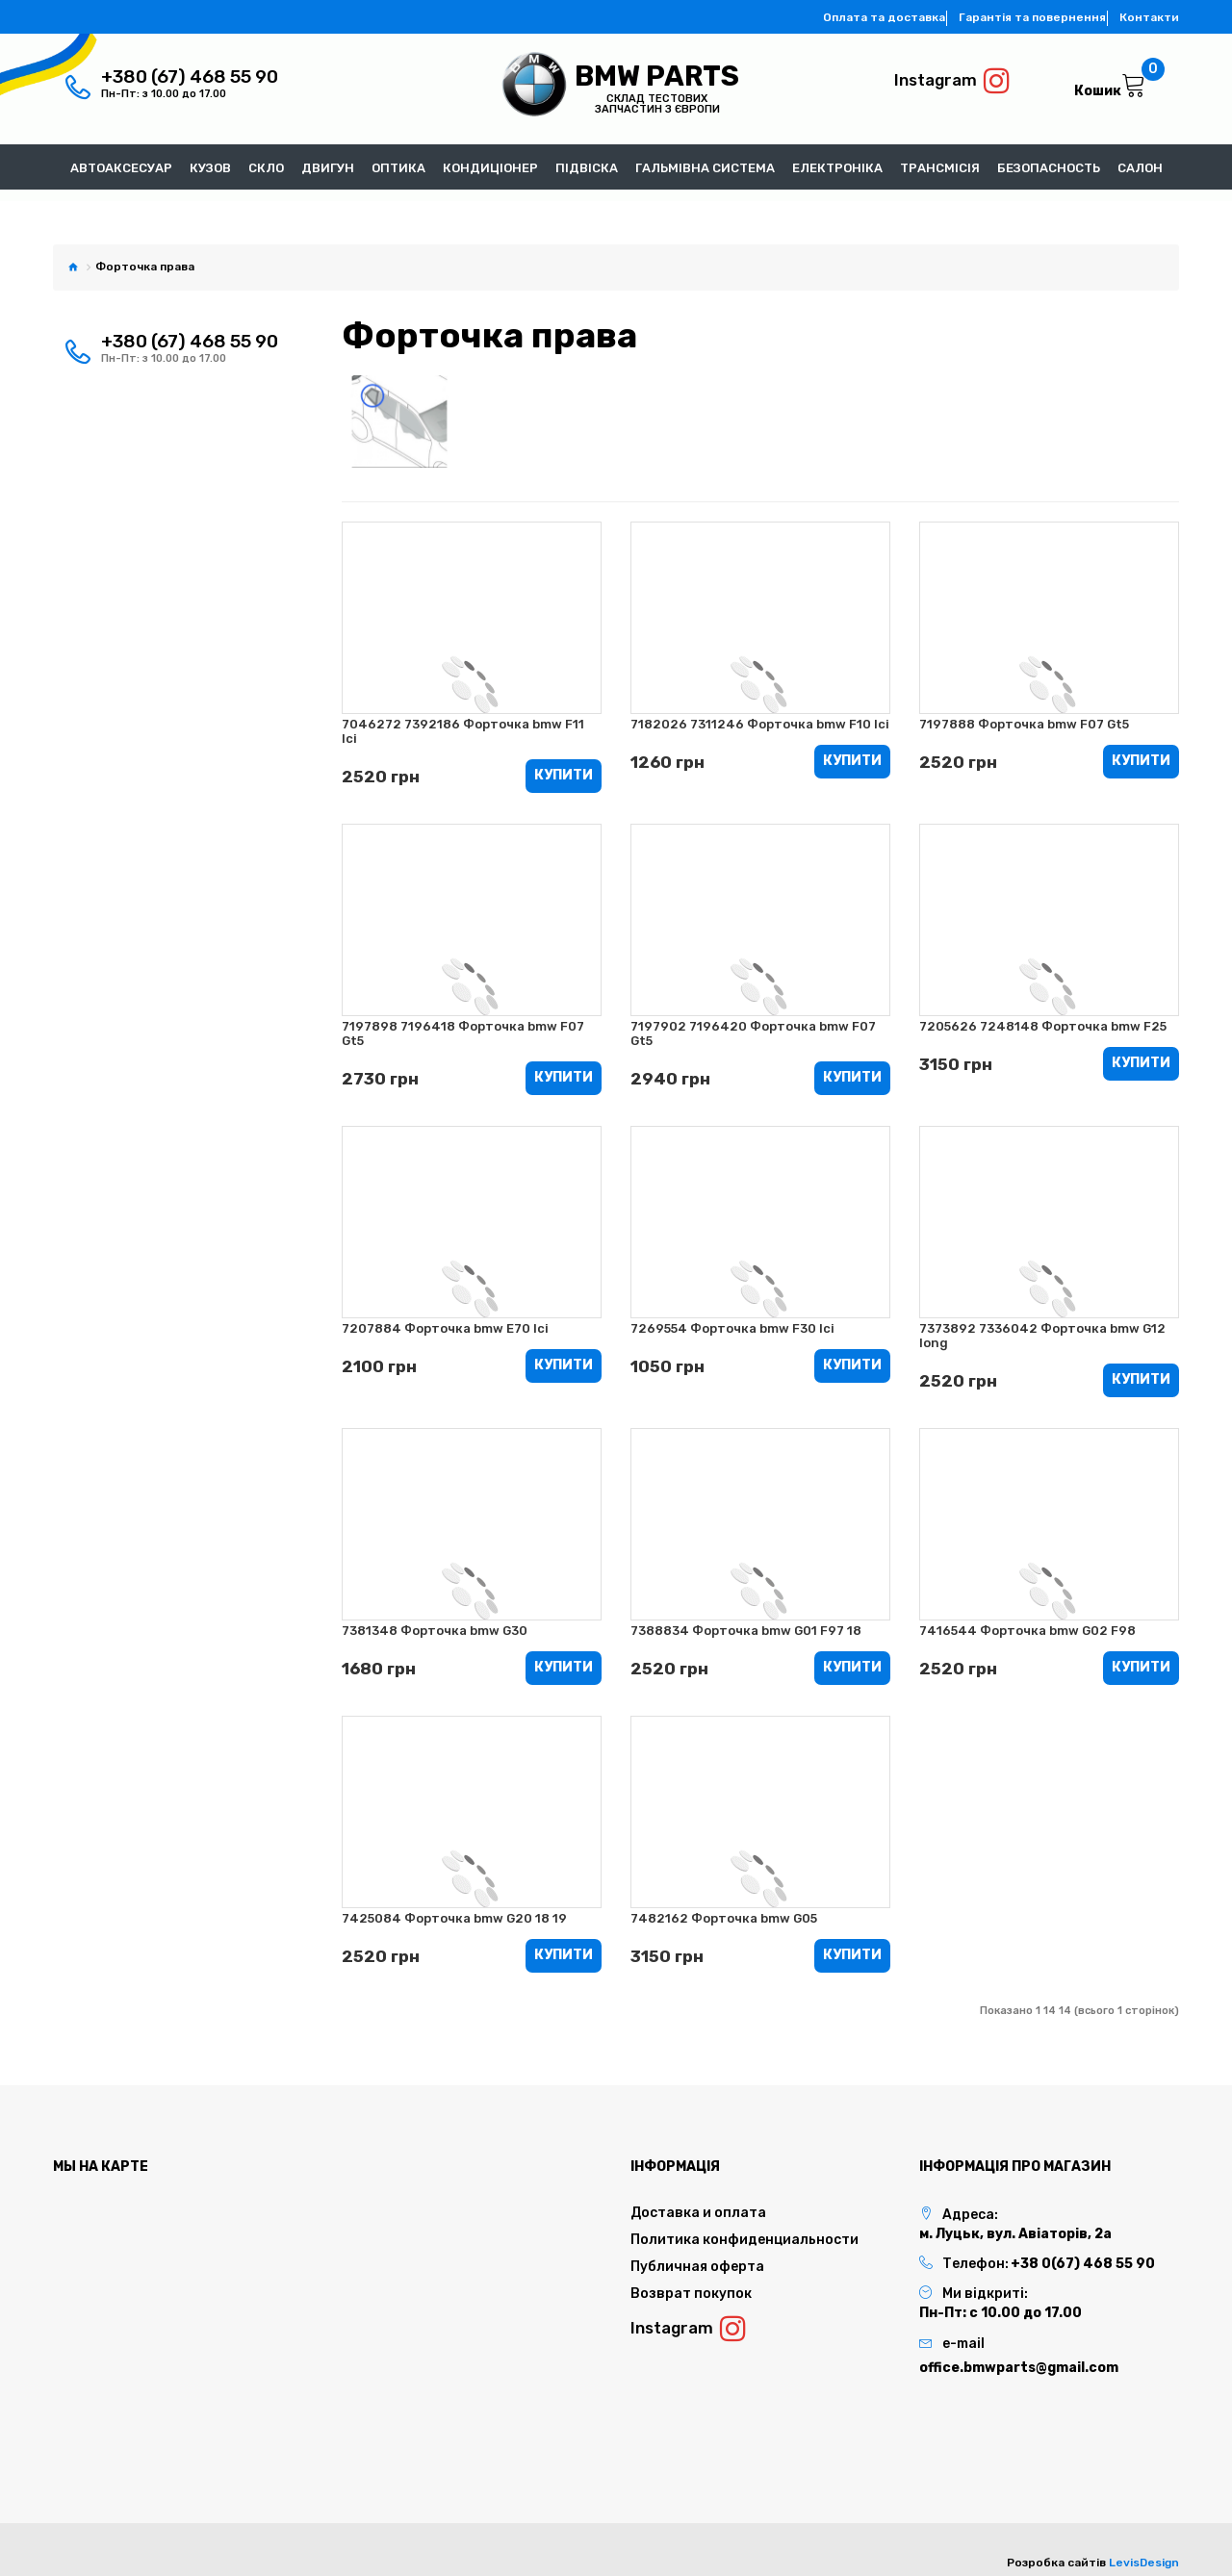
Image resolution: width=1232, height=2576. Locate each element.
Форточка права (144, 262)
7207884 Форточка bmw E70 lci (445, 1325)
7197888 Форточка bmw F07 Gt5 (1024, 719)
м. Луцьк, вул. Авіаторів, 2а (1015, 2233)
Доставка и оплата (698, 2212)
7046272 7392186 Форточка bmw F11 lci (463, 726)
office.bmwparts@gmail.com (1018, 2367)
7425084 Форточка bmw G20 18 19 (454, 1916)
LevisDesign (1144, 2561)
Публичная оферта (697, 2265)
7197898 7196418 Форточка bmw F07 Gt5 (463, 1029)
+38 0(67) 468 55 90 (1083, 2263)
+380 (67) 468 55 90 (189, 76)
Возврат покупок (691, 2292)
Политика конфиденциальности (744, 2239)
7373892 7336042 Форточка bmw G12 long (1042, 1332)
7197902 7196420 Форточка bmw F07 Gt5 (753, 1029)
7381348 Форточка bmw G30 (434, 1628)
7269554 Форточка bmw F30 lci (732, 1325)
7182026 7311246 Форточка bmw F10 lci (759, 719)
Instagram (953, 81)
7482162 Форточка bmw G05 (723, 1916)
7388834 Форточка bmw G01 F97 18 (745, 1628)
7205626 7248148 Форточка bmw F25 (1043, 1022)
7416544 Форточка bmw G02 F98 (1027, 1628)
